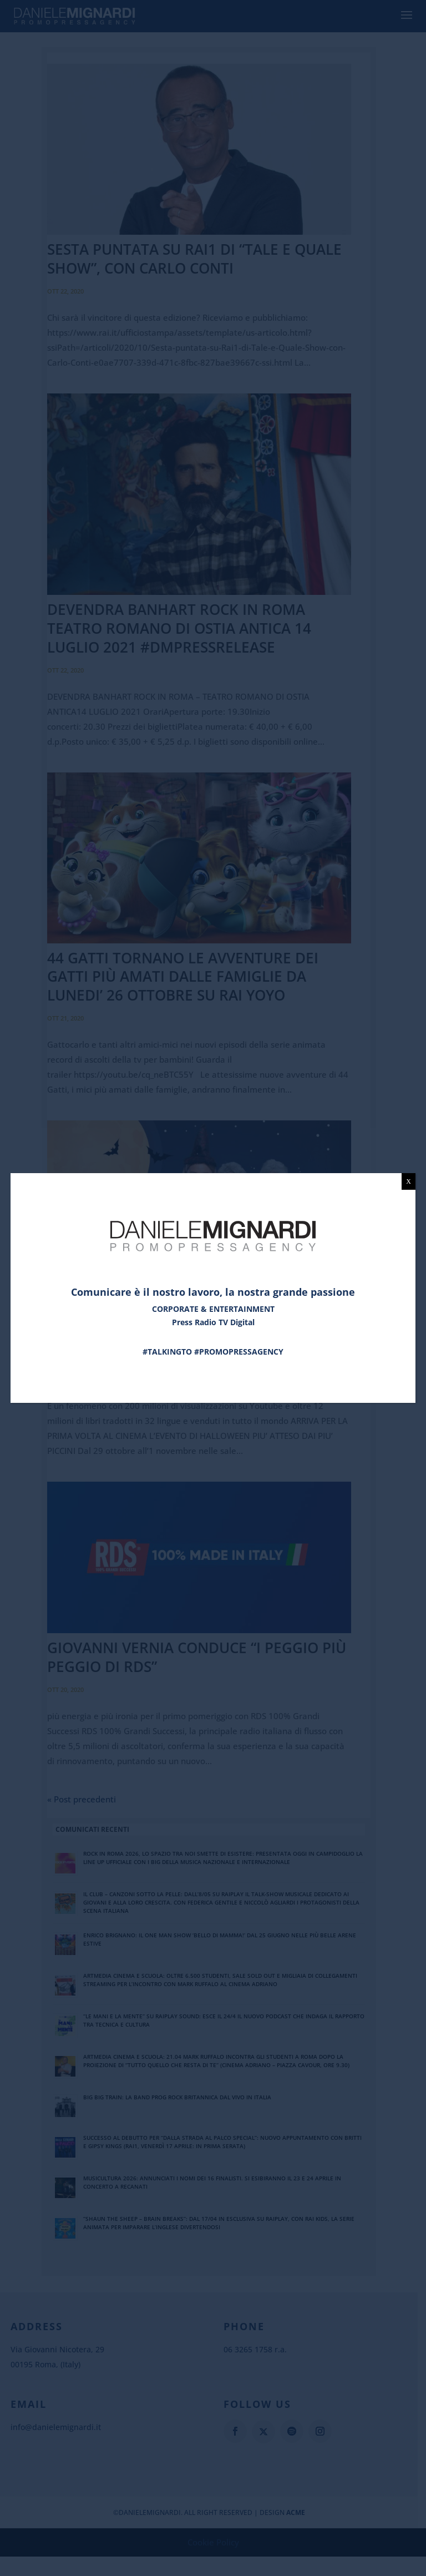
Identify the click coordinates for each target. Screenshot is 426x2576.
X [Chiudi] (408, 1181)
